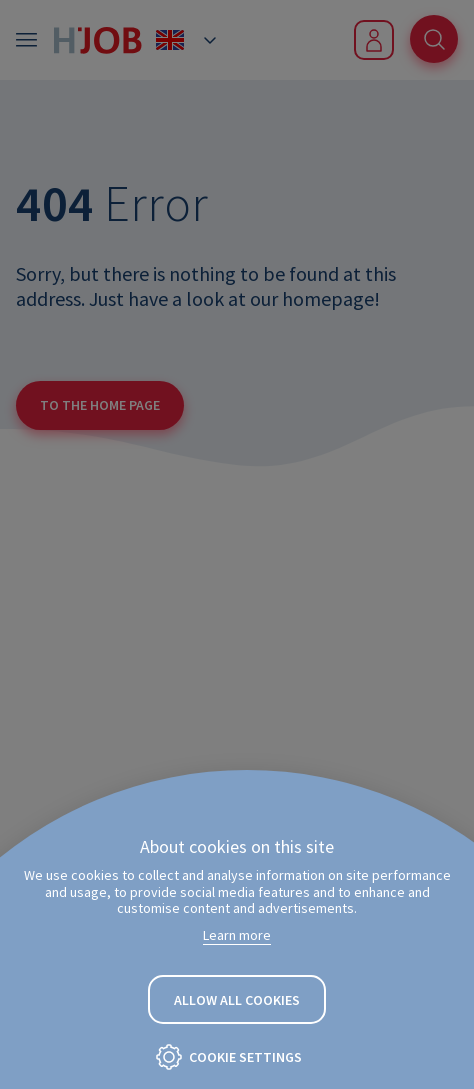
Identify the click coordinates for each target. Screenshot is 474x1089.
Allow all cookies (237, 1000)
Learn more (237, 935)
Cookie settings (245, 1057)
